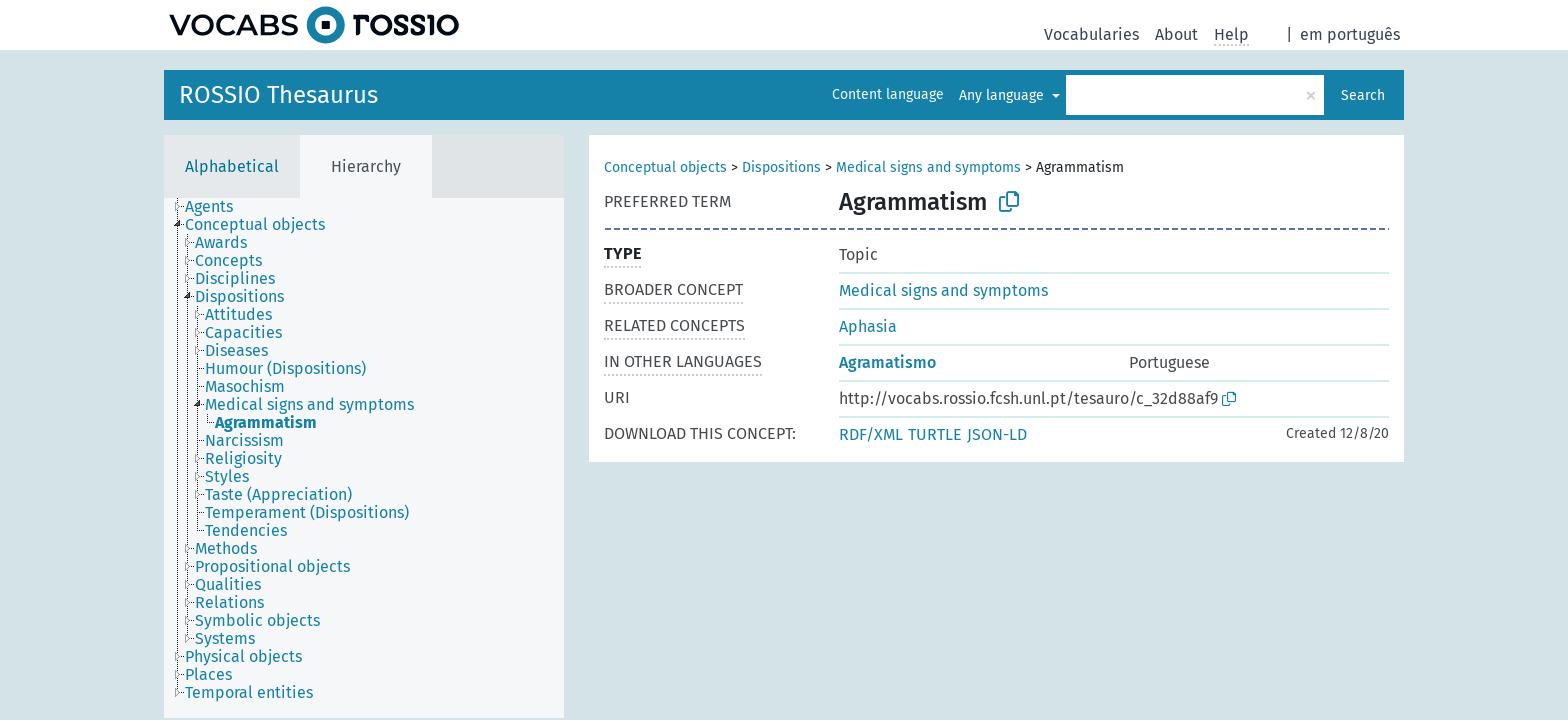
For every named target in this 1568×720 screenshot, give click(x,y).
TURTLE (935, 434)
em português (1350, 34)
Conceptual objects (665, 167)
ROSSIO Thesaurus (278, 95)
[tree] (364, 458)
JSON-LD (997, 434)
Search (1363, 95)
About (1176, 34)
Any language (1003, 95)
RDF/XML (871, 434)
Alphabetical (232, 166)
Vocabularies (1091, 34)
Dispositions (781, 167)
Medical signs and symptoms (928, 167)
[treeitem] (217, 207)
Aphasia (868, 326)
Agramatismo (887, 362)
